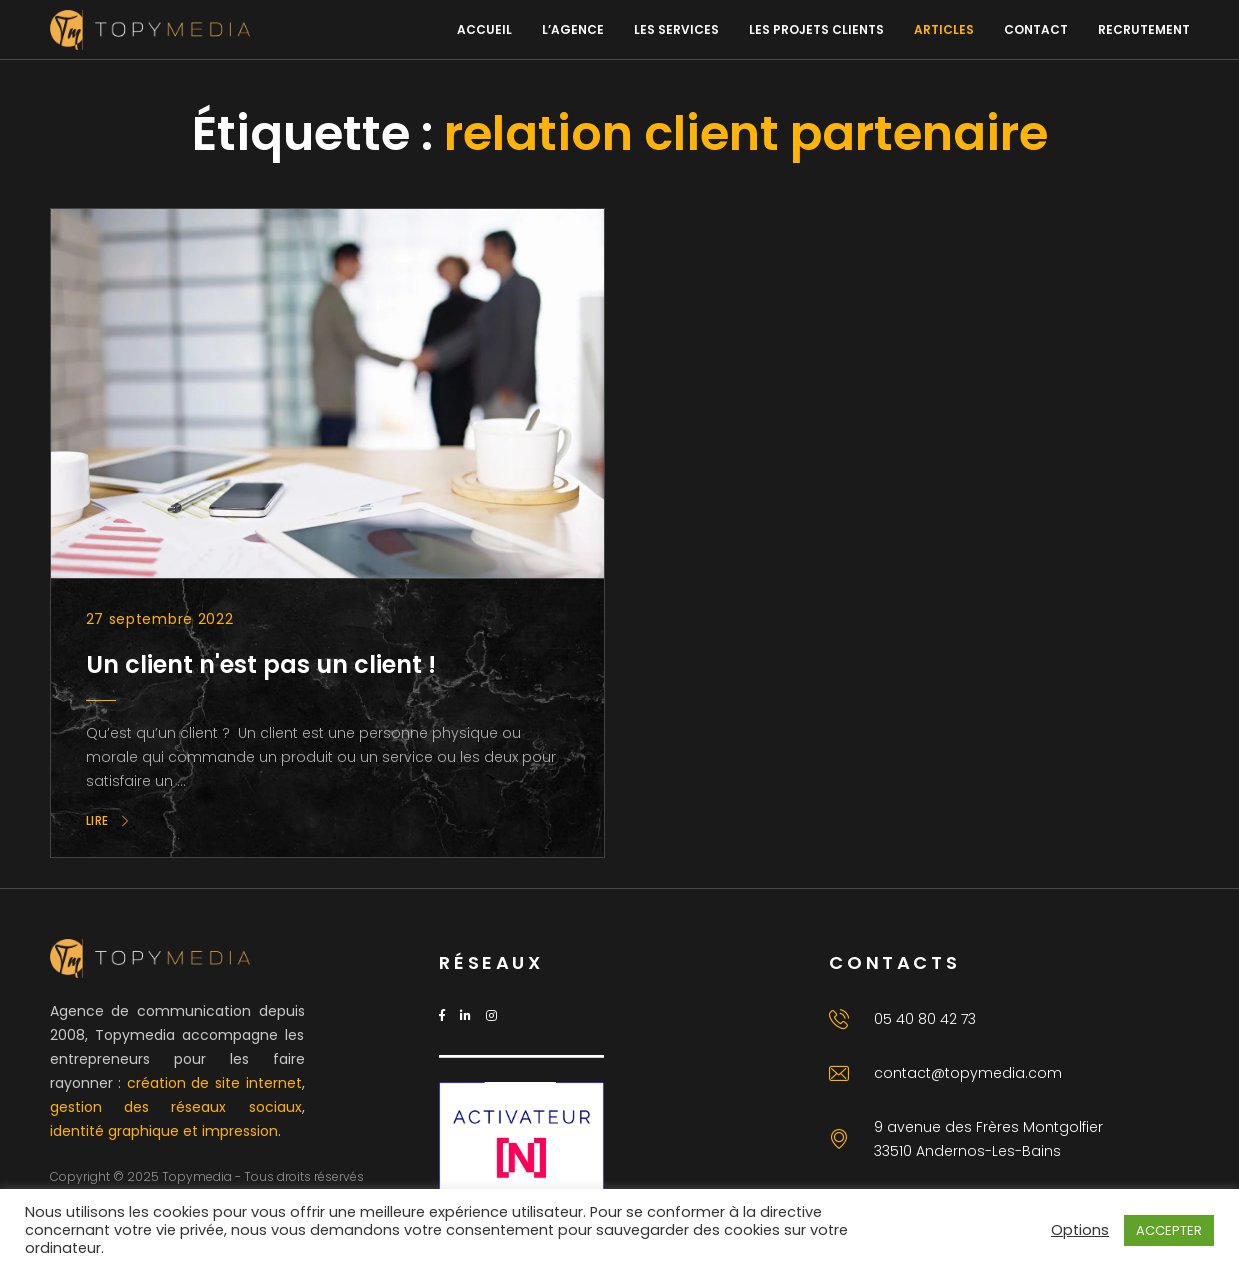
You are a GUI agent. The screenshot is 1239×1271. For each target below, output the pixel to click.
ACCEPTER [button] (1169, 1230)
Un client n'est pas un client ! (261, 664)
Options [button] (1080, 1230)
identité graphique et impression (164, 1131)
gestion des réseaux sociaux (176, 1107)
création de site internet (214, 1083)
